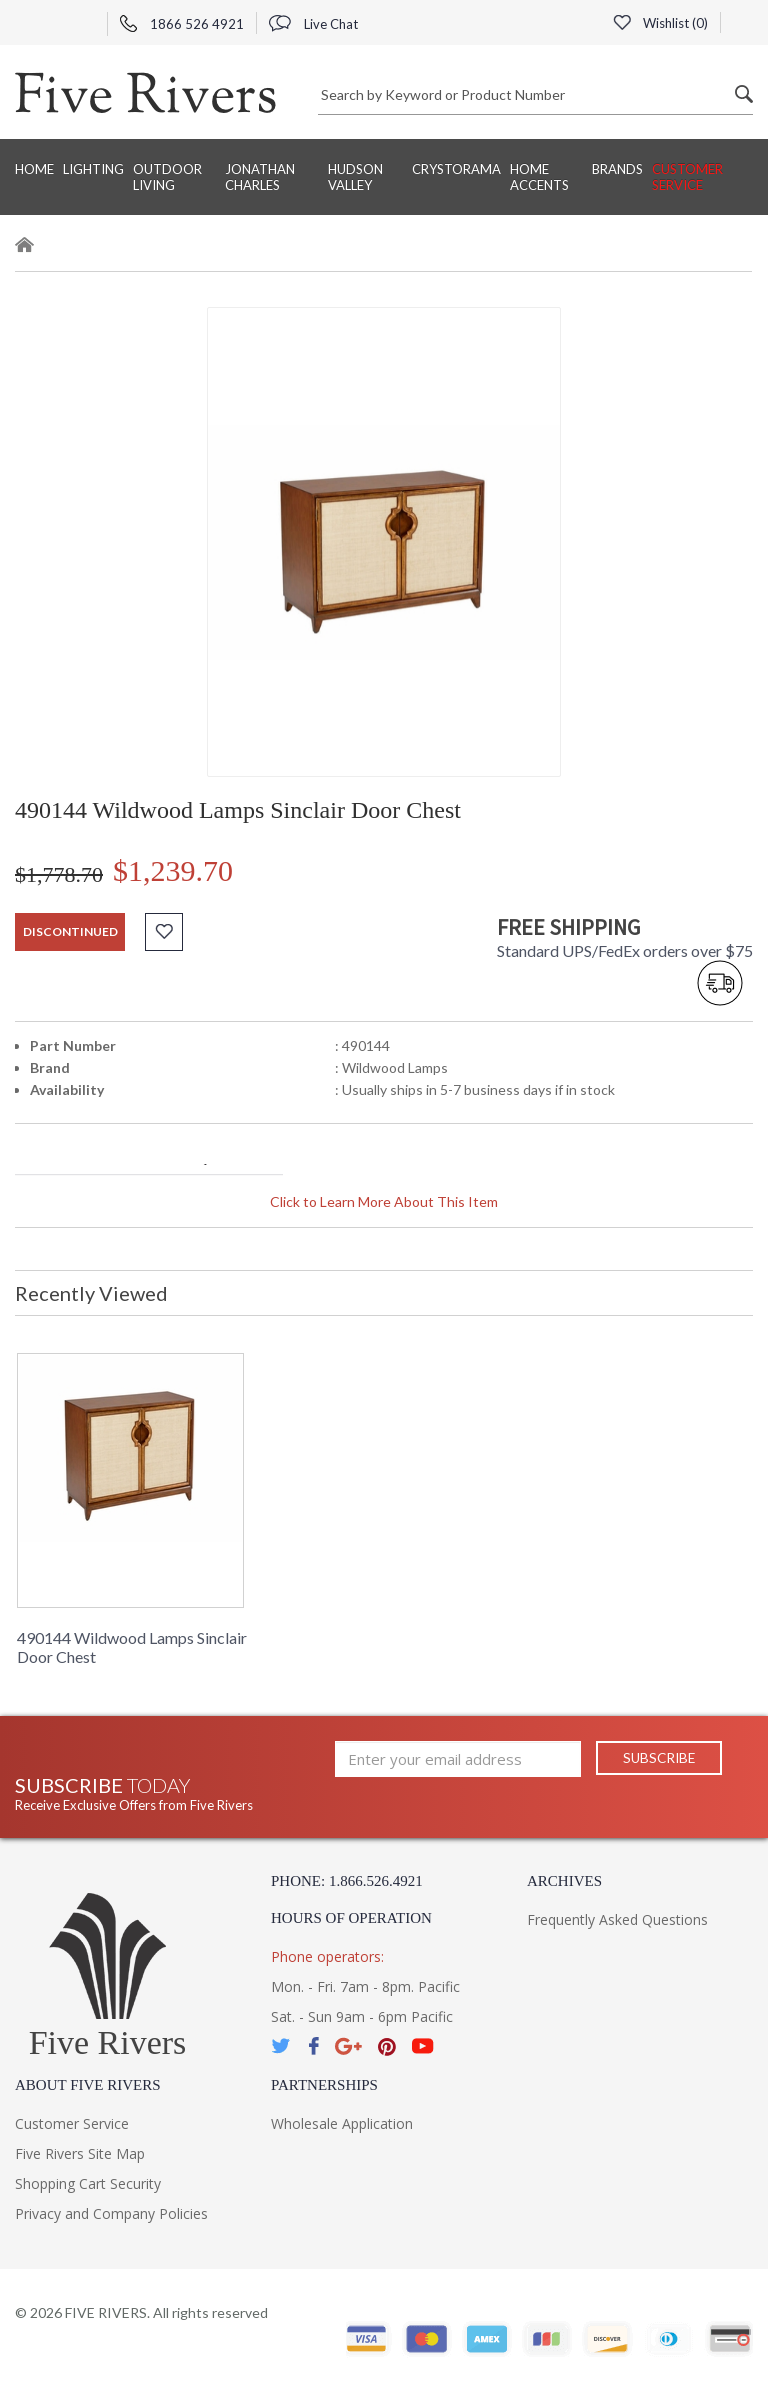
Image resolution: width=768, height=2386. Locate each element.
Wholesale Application (342, 2123)
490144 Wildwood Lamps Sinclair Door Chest (132, 1647)
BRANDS (617, 169)
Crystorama (456, 169)
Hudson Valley (355, 177)
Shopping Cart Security (88, 2183)
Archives (564, 1881)
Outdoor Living (167, 177)
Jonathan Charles (260, 177)
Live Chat (313, 24)
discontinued (70, 931)
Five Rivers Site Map (80, 2153)
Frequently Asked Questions (617, 1919)
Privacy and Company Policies (111, 2213)
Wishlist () (660, 23)
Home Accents (539, 177)
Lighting (93, 169)
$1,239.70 (173, 870)
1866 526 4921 (182, 24)
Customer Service (687, 177)
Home (34, 169)
